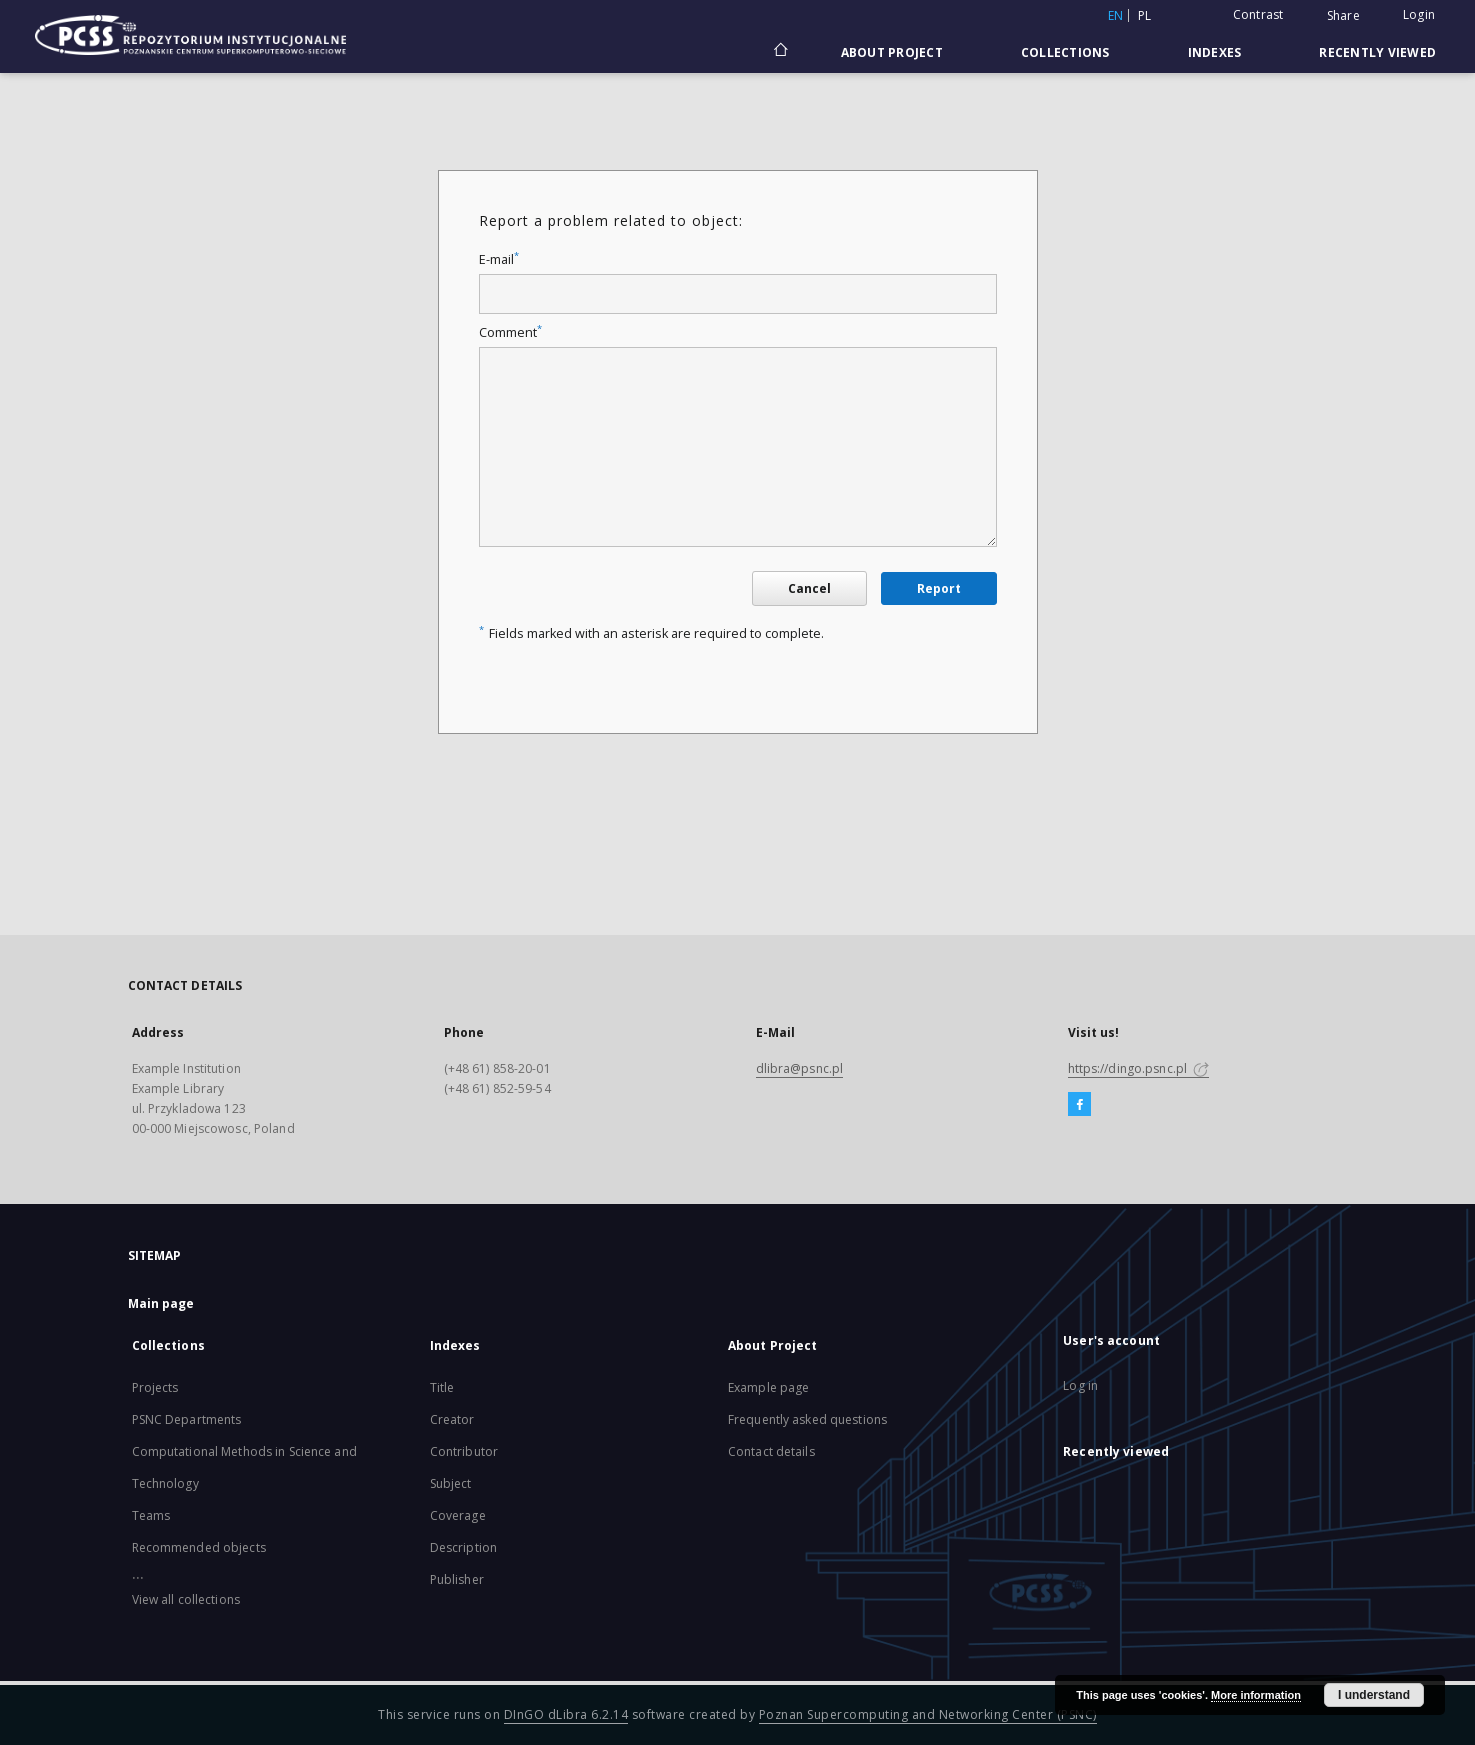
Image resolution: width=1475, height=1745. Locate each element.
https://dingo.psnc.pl (1139, 1068)
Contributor (464, 1451)
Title (442, 1387)
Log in (1080, 1385)
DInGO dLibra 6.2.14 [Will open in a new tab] (566, 1714)
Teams (151, 1515)
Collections (1065, 52)
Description (463, 1547)
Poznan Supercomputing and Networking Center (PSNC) (928, 1714)
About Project (892, 52)
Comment (510, 332)
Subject (451, 1483)
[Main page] (779, 52)
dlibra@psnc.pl (800, 1068)
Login (1419, 14)
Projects (155, 1387)
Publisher (457, 1579)
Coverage (458, 1515)
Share (1343, 16)
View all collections (186, 1599)
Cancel (809, 588)
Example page (768, 1387)
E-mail (499, 259)
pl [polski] (1145, 15)
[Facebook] (1079, 1105)
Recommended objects (199, 1547)
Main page (161, 1303)
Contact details (771, 1451)
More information (1256, 1695)
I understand (1374, 1695)
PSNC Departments (187, 1419)
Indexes (1215, 52)
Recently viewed (1377, 52)
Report (939, 588)
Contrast (1258, 14)
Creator (452, 1419)
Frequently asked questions (807, 1419)
